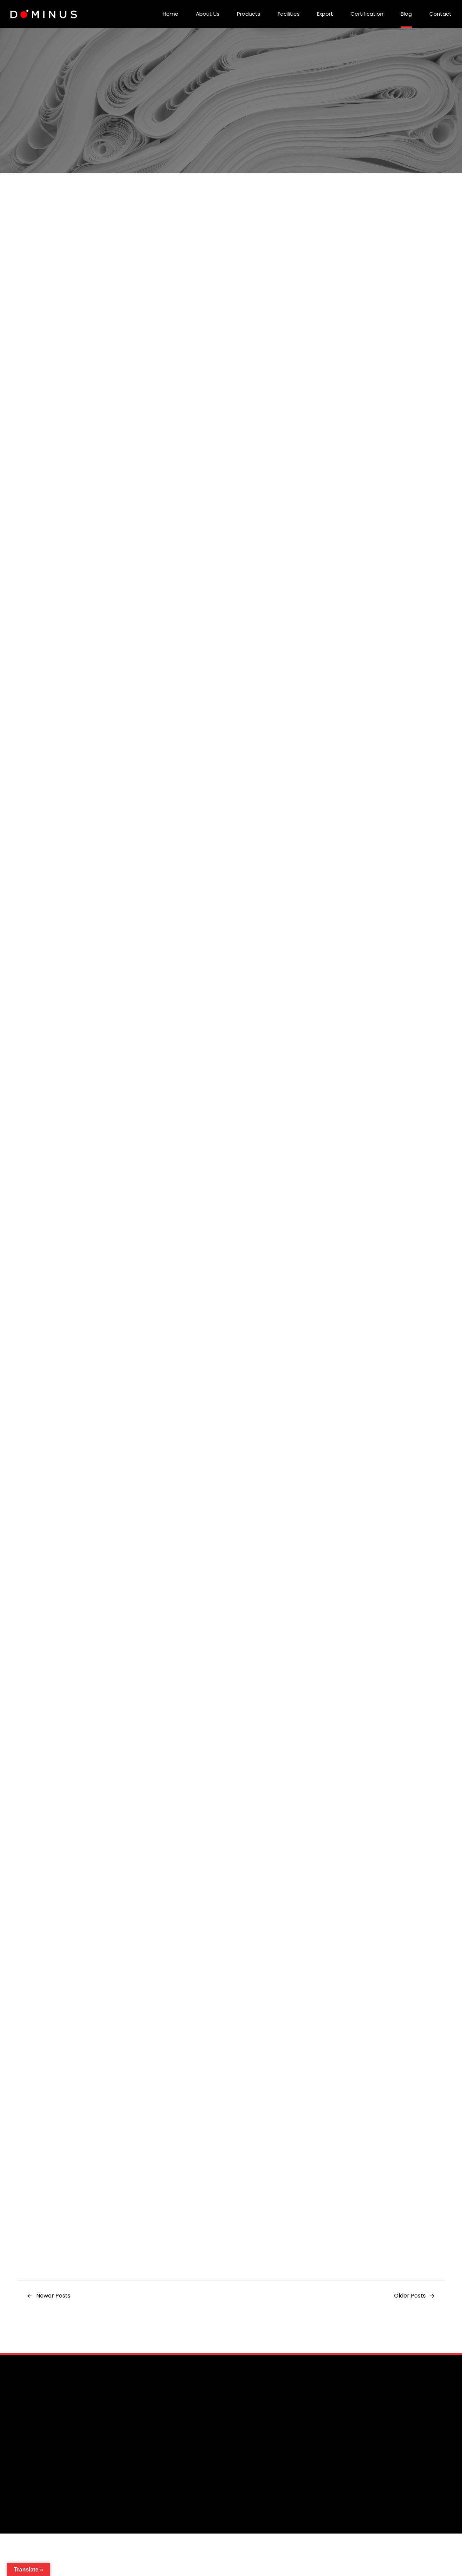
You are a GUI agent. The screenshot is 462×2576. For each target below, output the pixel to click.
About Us (208, 13)
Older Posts (410, 2296)
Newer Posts (53, 2296)
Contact (440, 13)
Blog (406, 13)
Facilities (289, 13)
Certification (367, 13)
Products (248, 13)
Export (325, 13)
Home (170, 13)
